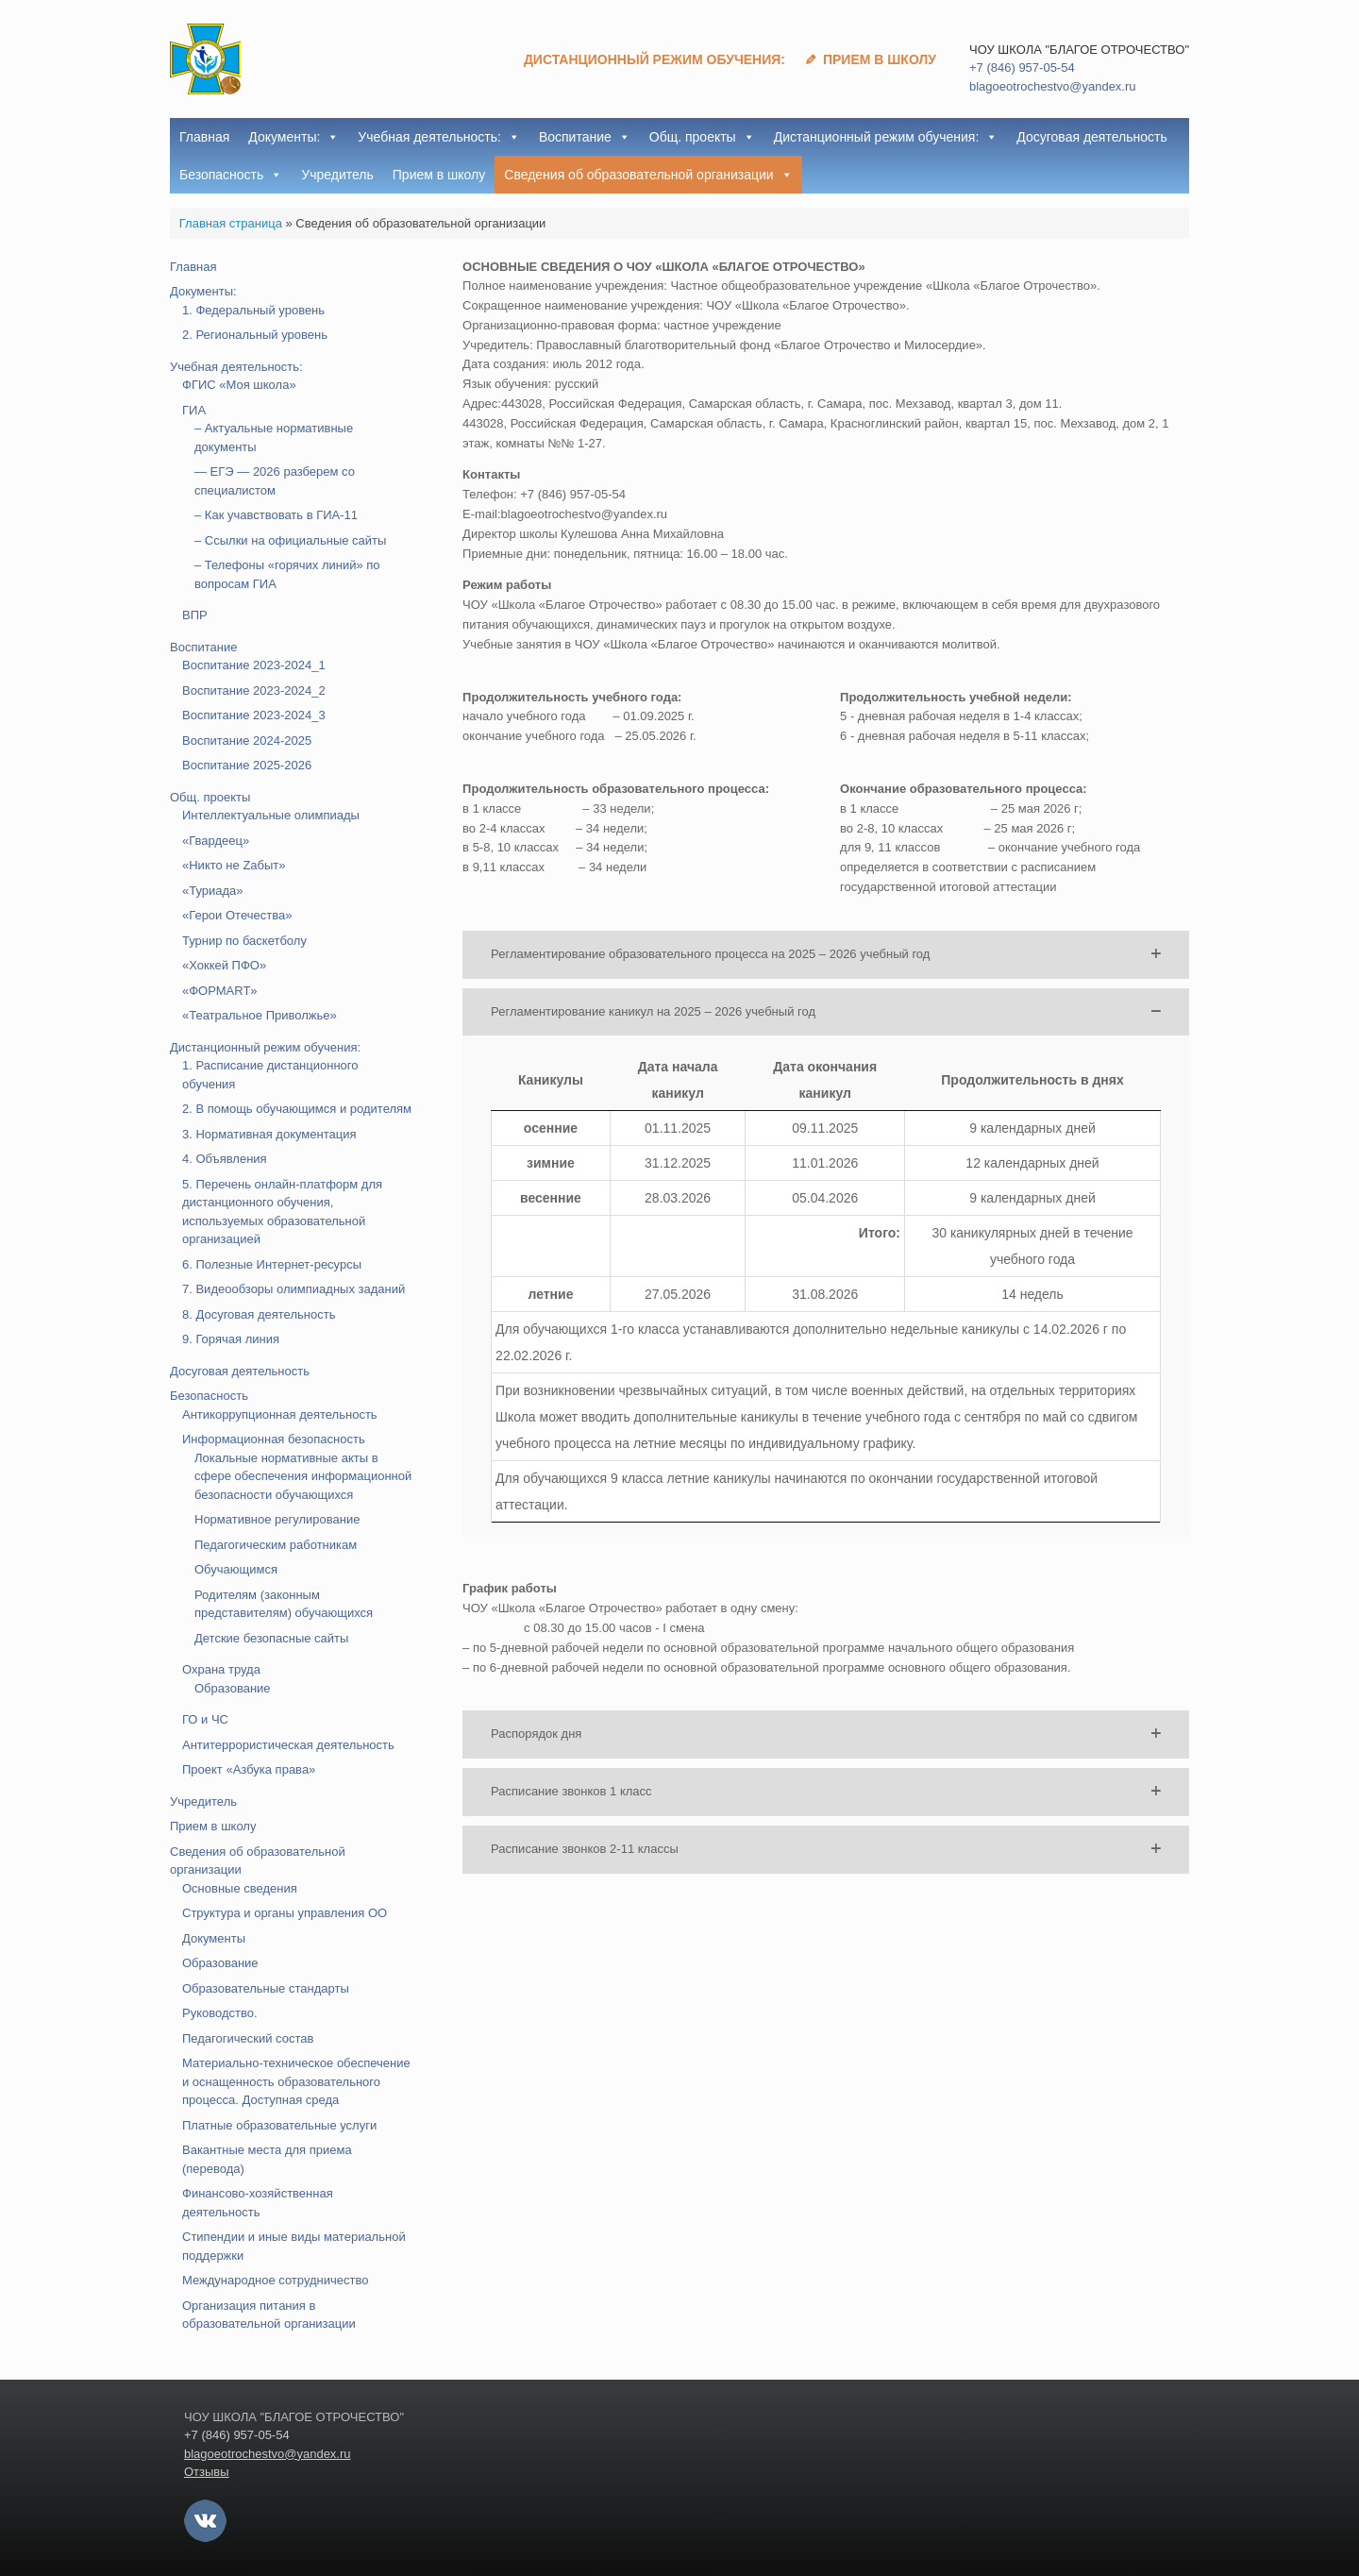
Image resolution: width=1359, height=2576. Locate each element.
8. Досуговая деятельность (258, 1314)
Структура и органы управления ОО (284, 1913)
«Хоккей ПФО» (224, 965)
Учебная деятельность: (439, 137)
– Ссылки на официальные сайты (290, 540)
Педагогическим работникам (275, 1545)
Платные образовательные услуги (279, 2125)
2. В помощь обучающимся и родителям (296, 1109)
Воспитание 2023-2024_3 (254, 715)
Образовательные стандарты (265, 1988)
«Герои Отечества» (237, 915)
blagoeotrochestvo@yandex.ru (1052, 86)
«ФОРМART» (220, 991)
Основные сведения (239, 1888)
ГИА (194, 410)
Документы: (293, 137)
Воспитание (584, 137)
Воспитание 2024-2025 (246, 740)
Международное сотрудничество (275, 2280)
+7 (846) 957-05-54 (1022, 67)
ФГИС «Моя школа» (239, 385)
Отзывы (206, 2472)
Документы (213, 1938)
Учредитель (337, 174)
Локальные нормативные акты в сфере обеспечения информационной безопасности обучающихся (302, 1476)
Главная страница (230, 223)
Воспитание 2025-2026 (246, 765)
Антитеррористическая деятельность (288, 1745)
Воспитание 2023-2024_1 (254, 665)
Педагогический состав (247, 2038)
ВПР (195, 615)
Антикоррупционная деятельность (280, 1414)
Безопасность (230, 175)
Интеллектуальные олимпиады (271, 815)
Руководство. (220, 2013)
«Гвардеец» (215, 840)
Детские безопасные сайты (271, 1638)
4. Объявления (224, 1159)
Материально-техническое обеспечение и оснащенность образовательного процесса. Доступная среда (296, 2081)
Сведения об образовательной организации (648, 175)
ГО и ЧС (205, 1719)
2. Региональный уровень (254, 335)
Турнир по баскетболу (244, 941)
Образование (232, 1688)
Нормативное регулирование (277, 1519)
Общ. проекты (702, 137)
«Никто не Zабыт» (234, 865)
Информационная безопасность (273, 1439)
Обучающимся (235, 1569)
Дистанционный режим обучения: (654, 59)
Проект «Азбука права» (248, 1769)
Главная (204, 136)
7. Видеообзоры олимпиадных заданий (293, 1289)
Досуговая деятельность (1091, 136)
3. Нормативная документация (269, 1134)
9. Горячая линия (230, 1339)
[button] (825, 955)
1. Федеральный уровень (253, 310)
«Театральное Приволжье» (259, 1015)
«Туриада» (212, 891)
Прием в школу (879, 59)
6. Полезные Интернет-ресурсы (271, 1264)
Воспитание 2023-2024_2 (254, 690)
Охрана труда (221, 1669)
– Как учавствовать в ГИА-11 (276, 515)
